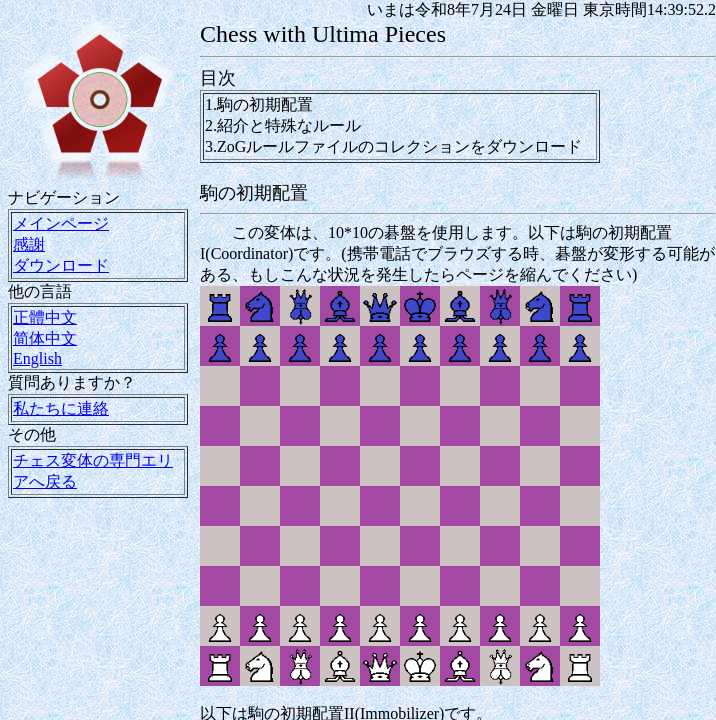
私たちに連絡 (61, 408)
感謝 (29, 244)
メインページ (61, 223)
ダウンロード (61, 265)
